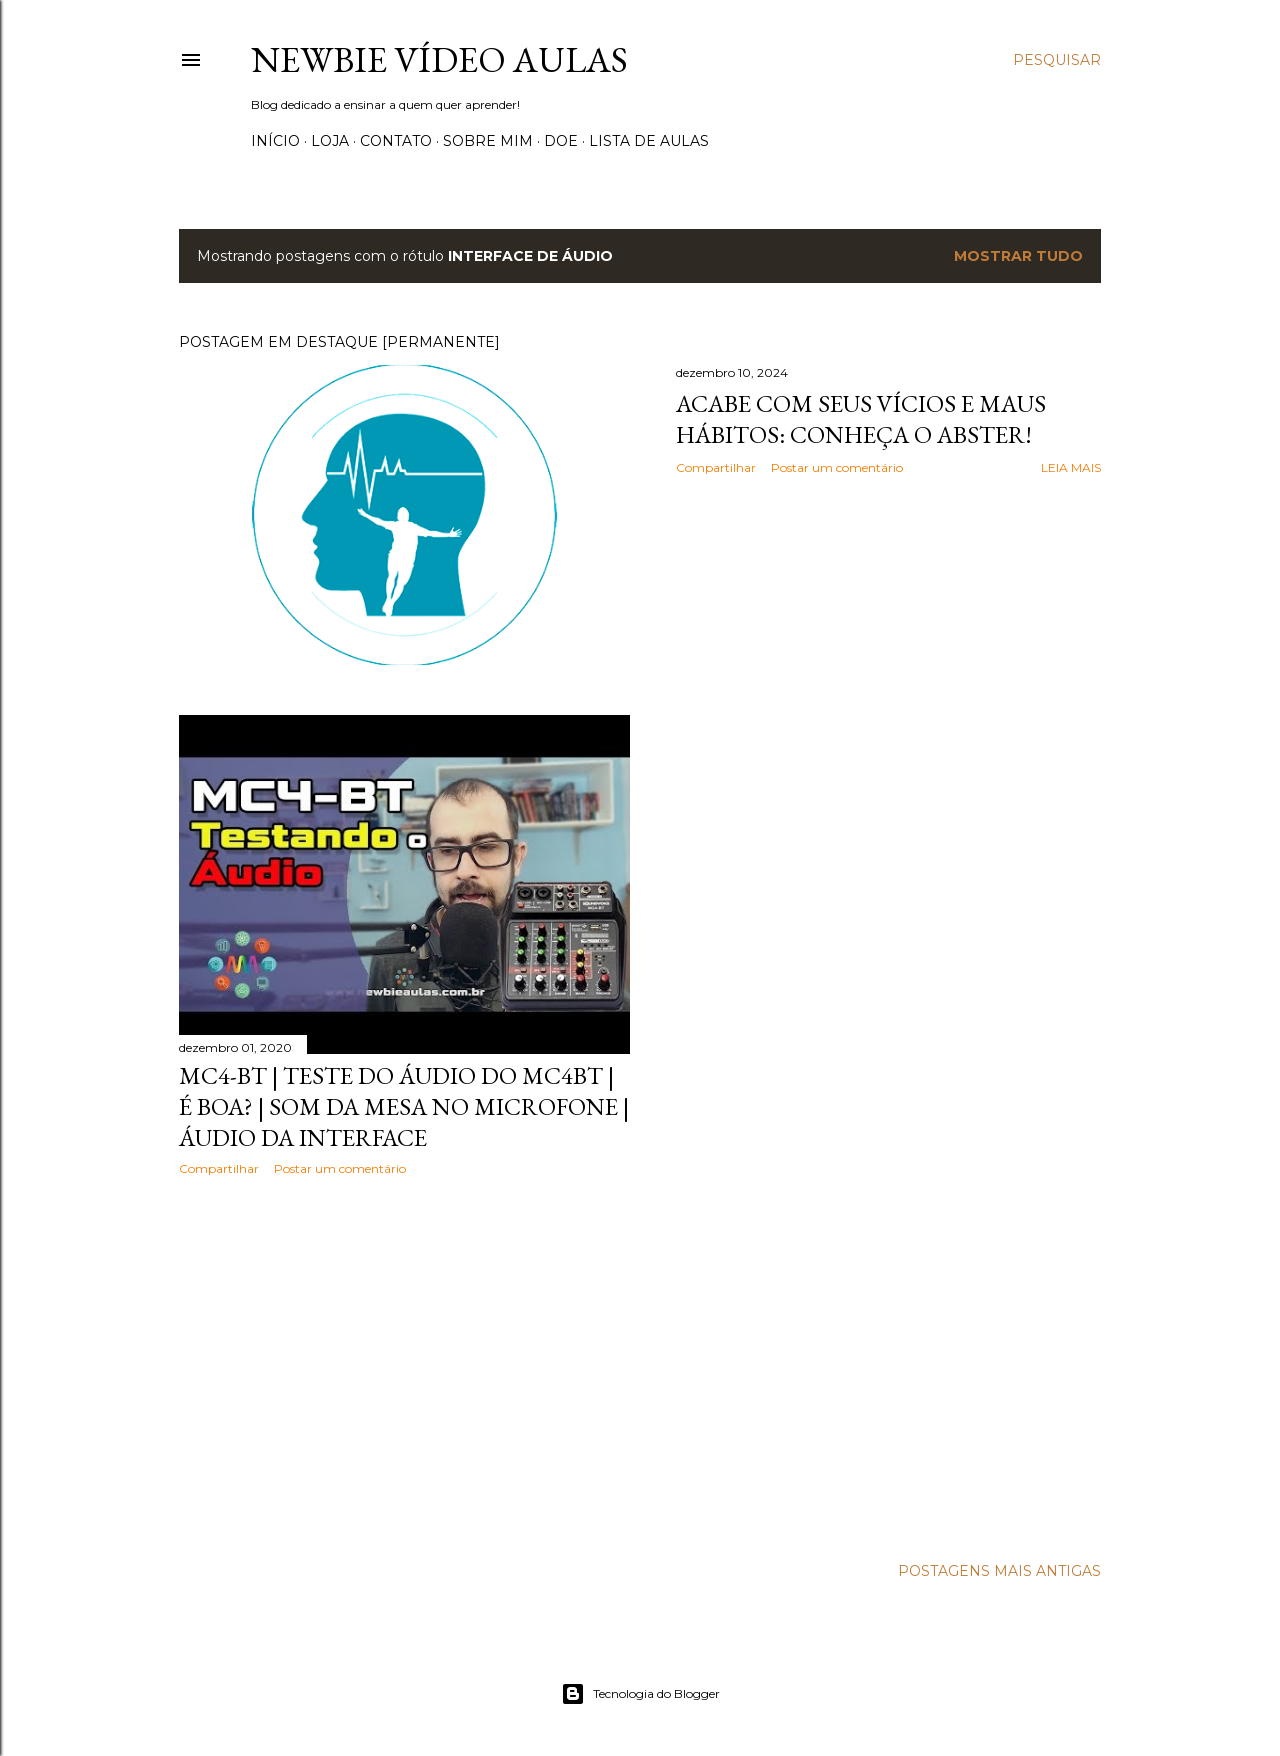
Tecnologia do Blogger (640, 1694)
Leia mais (1071, 467)
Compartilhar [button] (716, 467)
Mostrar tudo (1018, 256)
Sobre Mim (488, 141)
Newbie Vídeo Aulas (439, 59)
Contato (396, 141)
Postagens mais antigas (999, 1571)
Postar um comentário (837, 467)
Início (275, 141)
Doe (561, 141)
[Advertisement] (404, 1366)
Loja (330, 141)
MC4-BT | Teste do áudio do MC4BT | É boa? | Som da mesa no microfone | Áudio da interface (404, 1106)
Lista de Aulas (649, 141)
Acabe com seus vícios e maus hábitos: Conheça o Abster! (861, 419)
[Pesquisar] (1057, 60)
